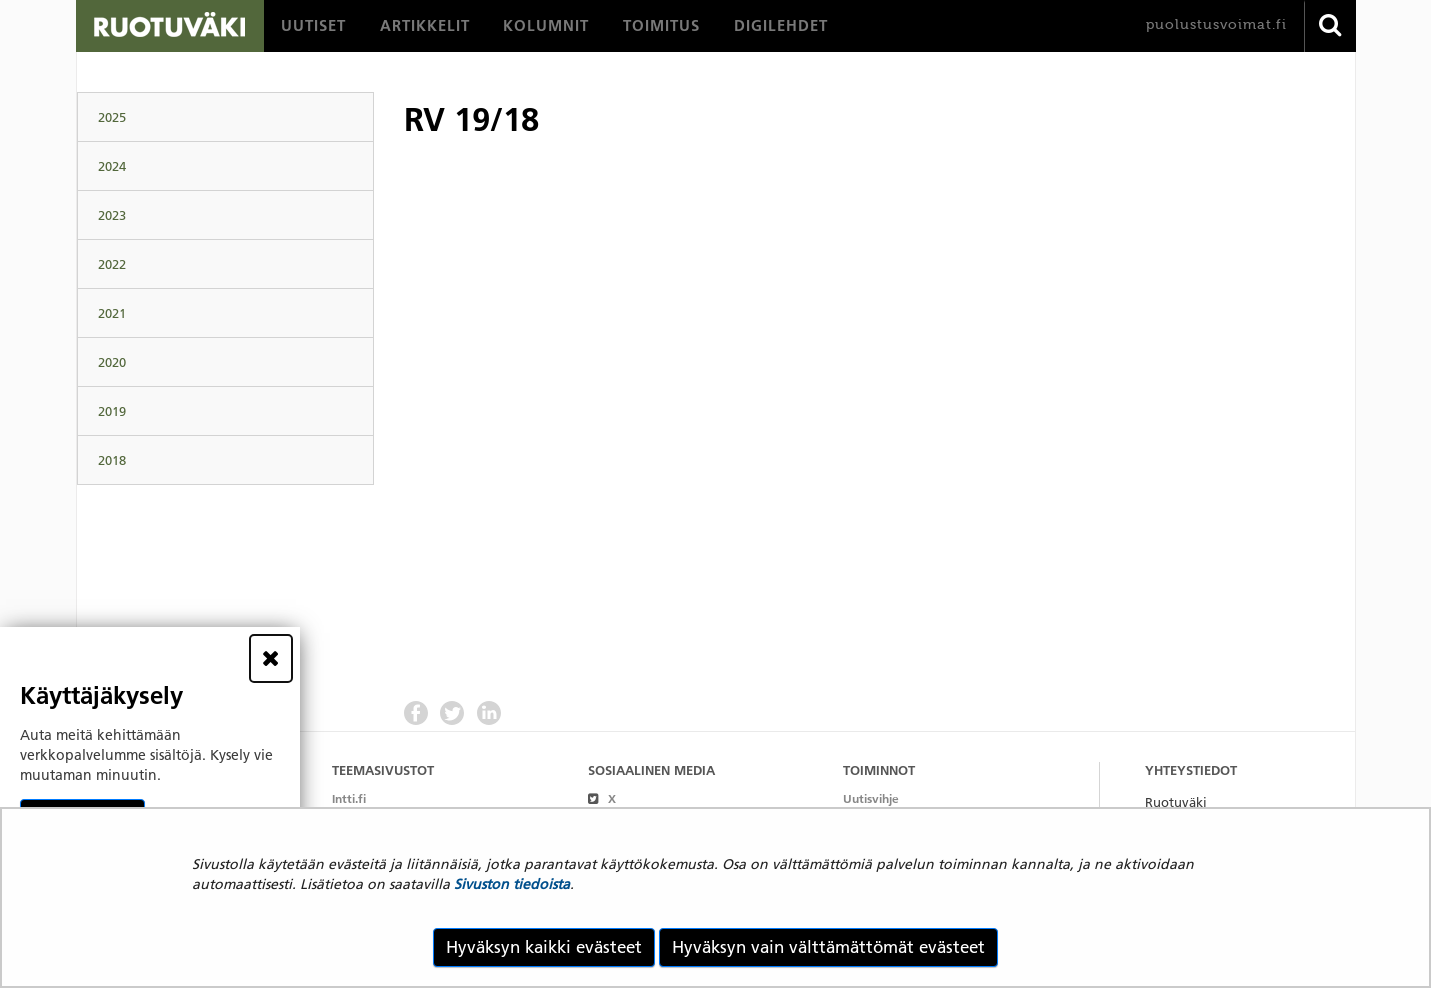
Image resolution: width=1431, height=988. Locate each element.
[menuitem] (313, 26)
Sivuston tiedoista (512, 884)
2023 (112, 215)
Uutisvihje (871, 798)
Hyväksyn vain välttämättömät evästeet (828, 947)
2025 (112, 117)
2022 (112, 264)
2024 (112, 166)
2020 (112, 362)
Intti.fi (349, 798)
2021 (112, 313)
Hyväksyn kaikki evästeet (544, 947)
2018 (112, 460)
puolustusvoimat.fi (1216, 24)
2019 (112, 411)
